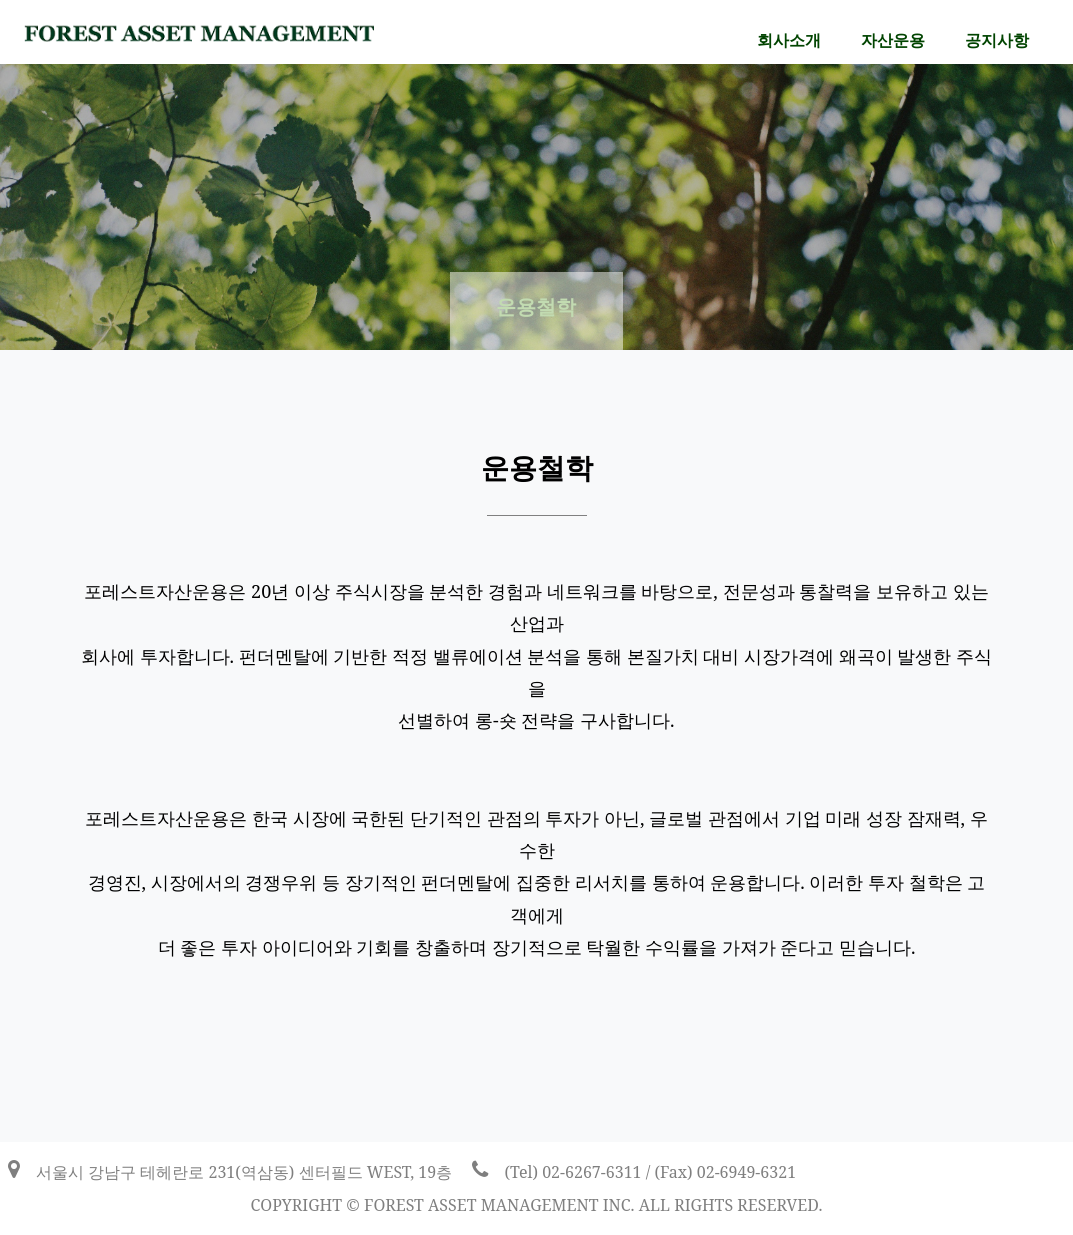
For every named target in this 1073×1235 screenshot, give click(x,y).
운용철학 (536, 306)
